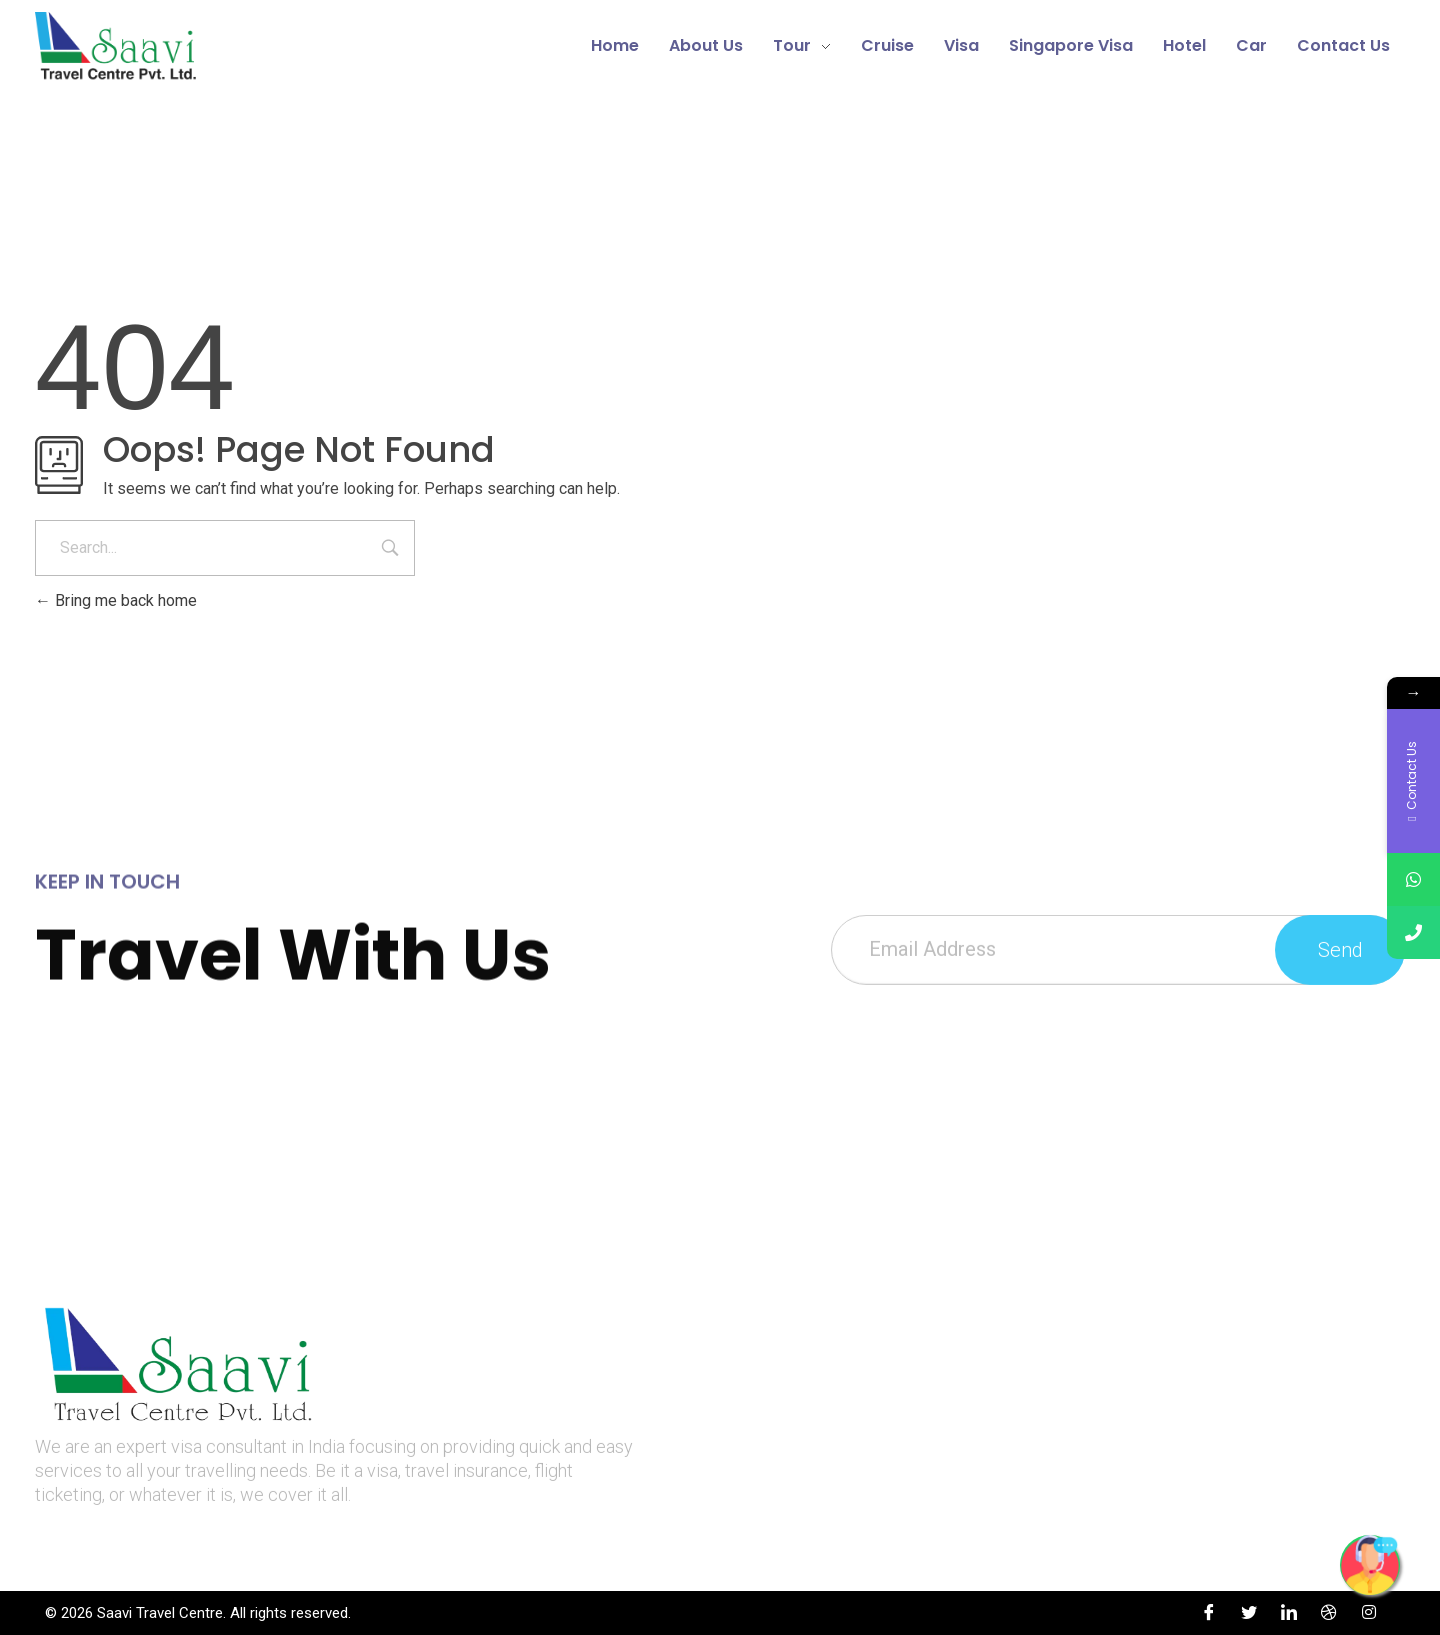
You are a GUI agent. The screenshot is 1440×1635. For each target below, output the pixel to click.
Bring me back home (116, 600)
